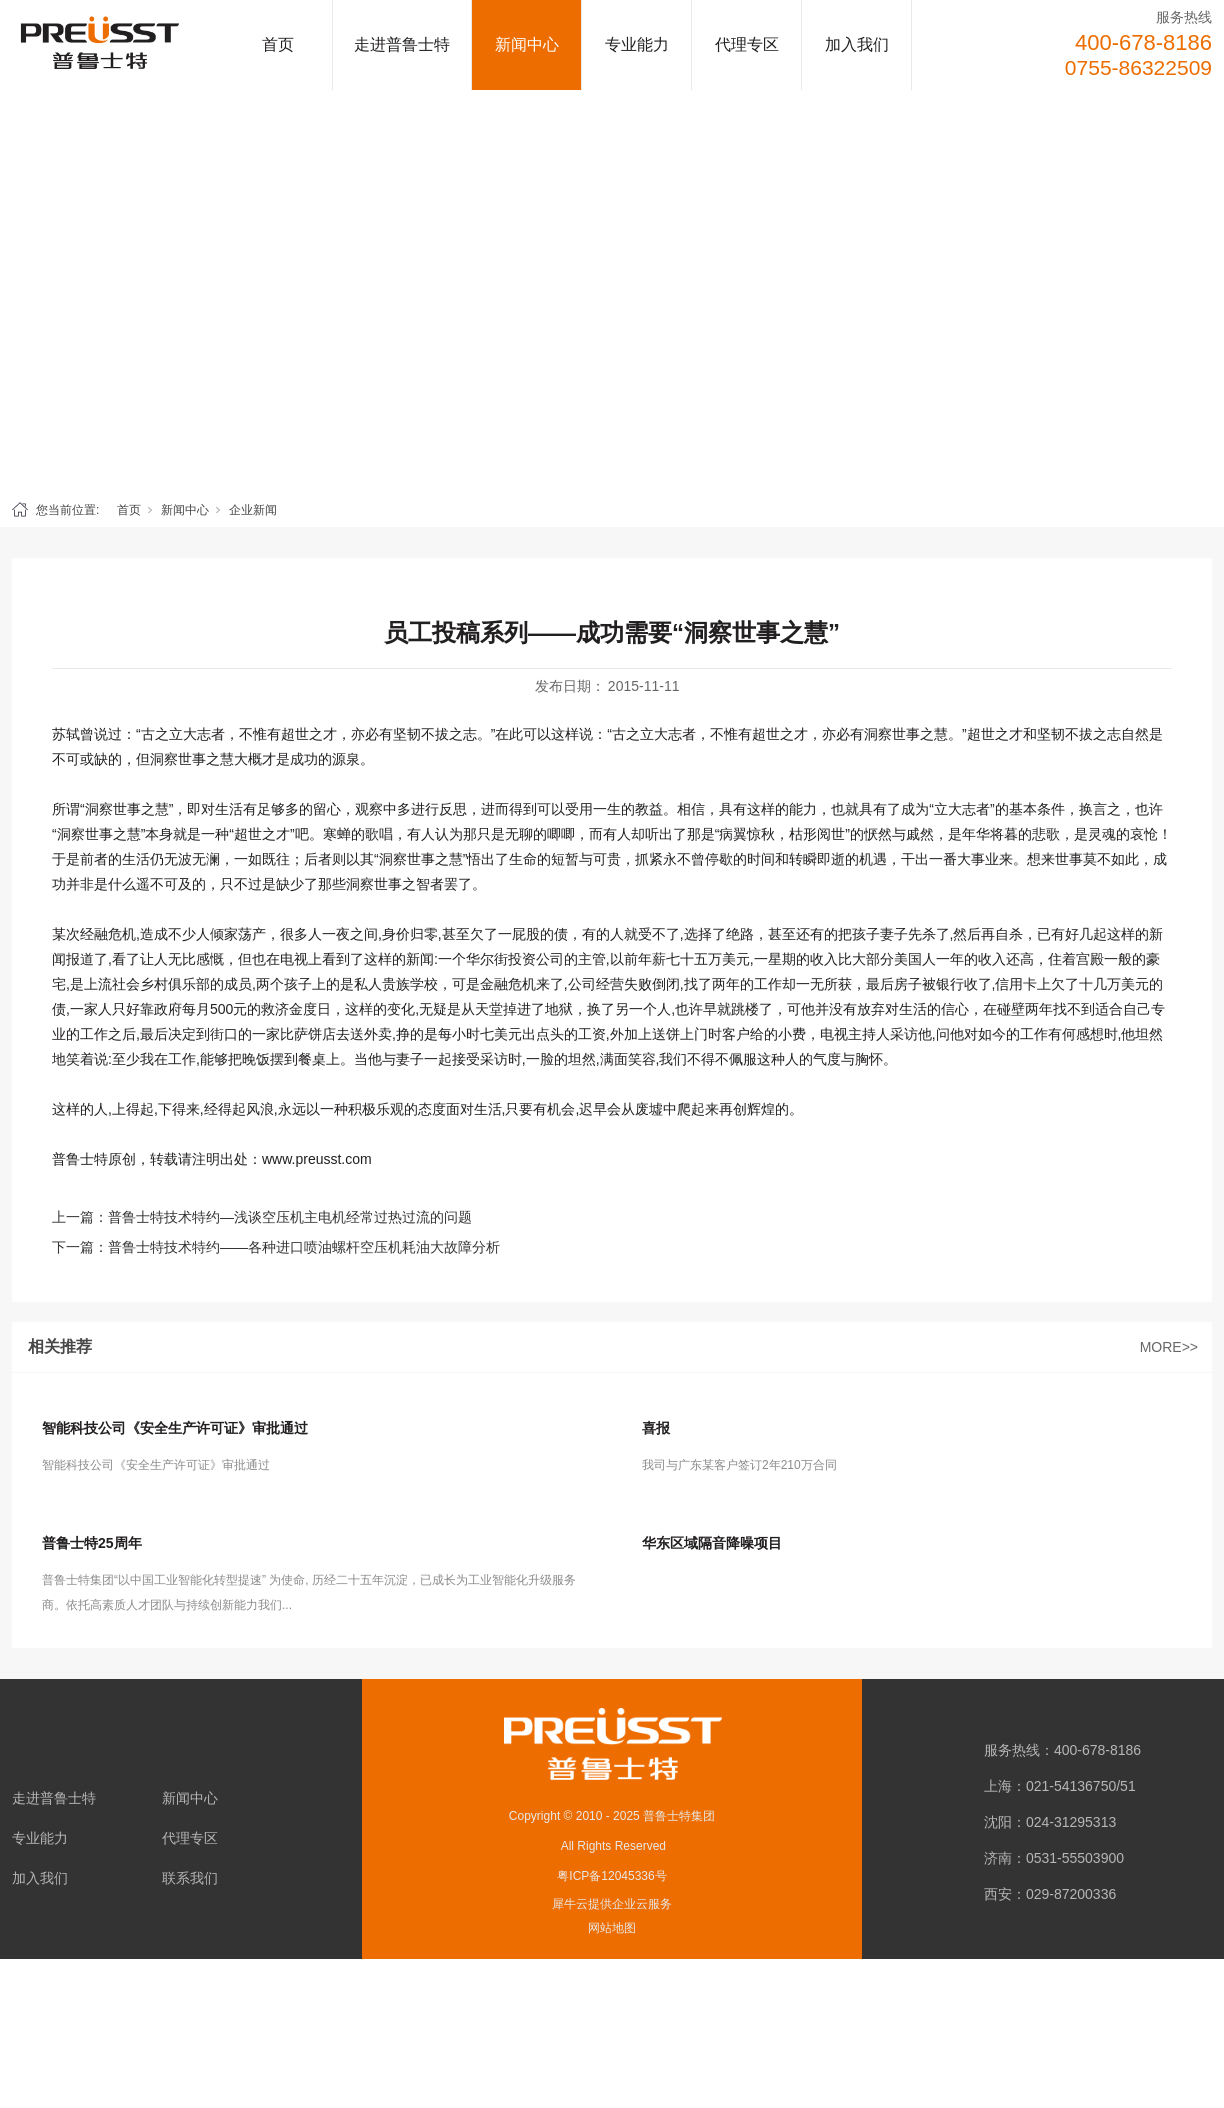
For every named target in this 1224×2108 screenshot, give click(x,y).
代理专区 (747, 44)
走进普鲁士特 (402, 44)
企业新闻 (253, 510)
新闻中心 (527, 44)
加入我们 (857, 44)
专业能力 (637, 44)
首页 (278, 44)
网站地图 (612, 1928)
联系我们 (190, 1878)
